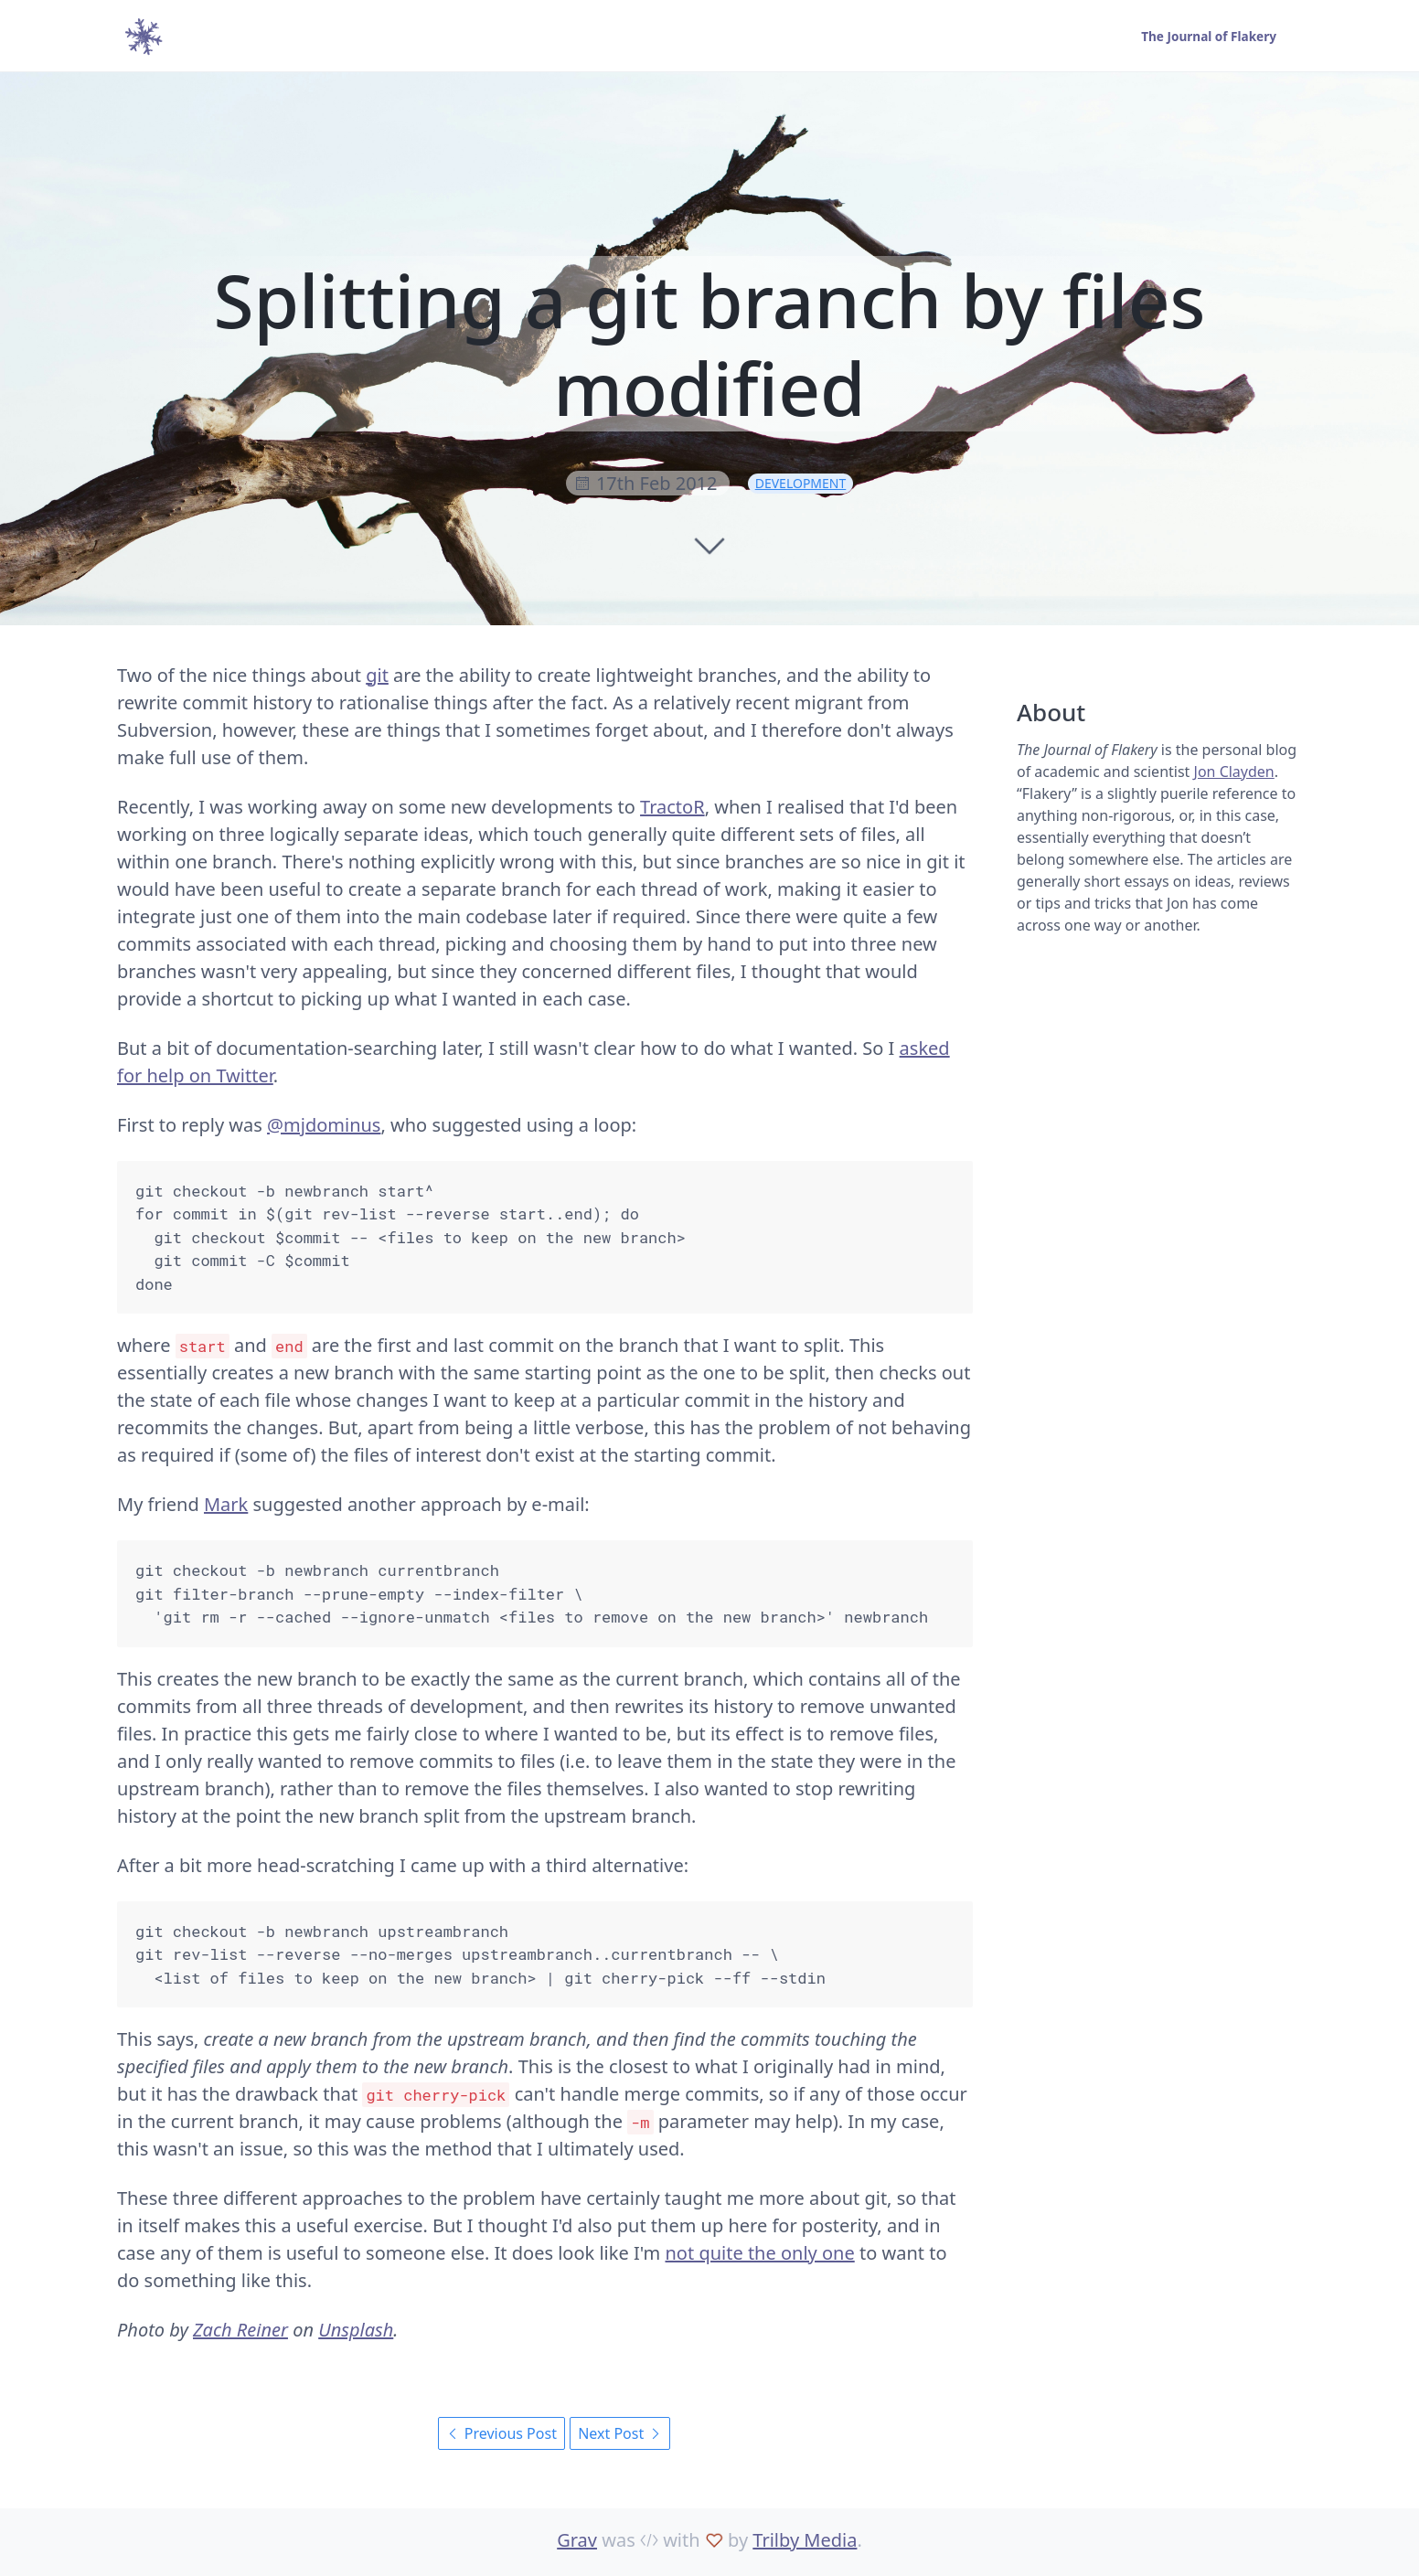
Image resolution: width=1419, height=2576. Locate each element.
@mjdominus (323, 1124)
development (801, 483)
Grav (577, 2540)
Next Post (620, 2433)
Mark (226, 1504)
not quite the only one (760, 2253)
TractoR (672, 806)
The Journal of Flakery (1206, 37)
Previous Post (501, 2433)
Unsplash (355, 2329)
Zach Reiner (240, 2329)
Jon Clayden (1234, 771)
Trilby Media (804, 2540)
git (377, 675)
